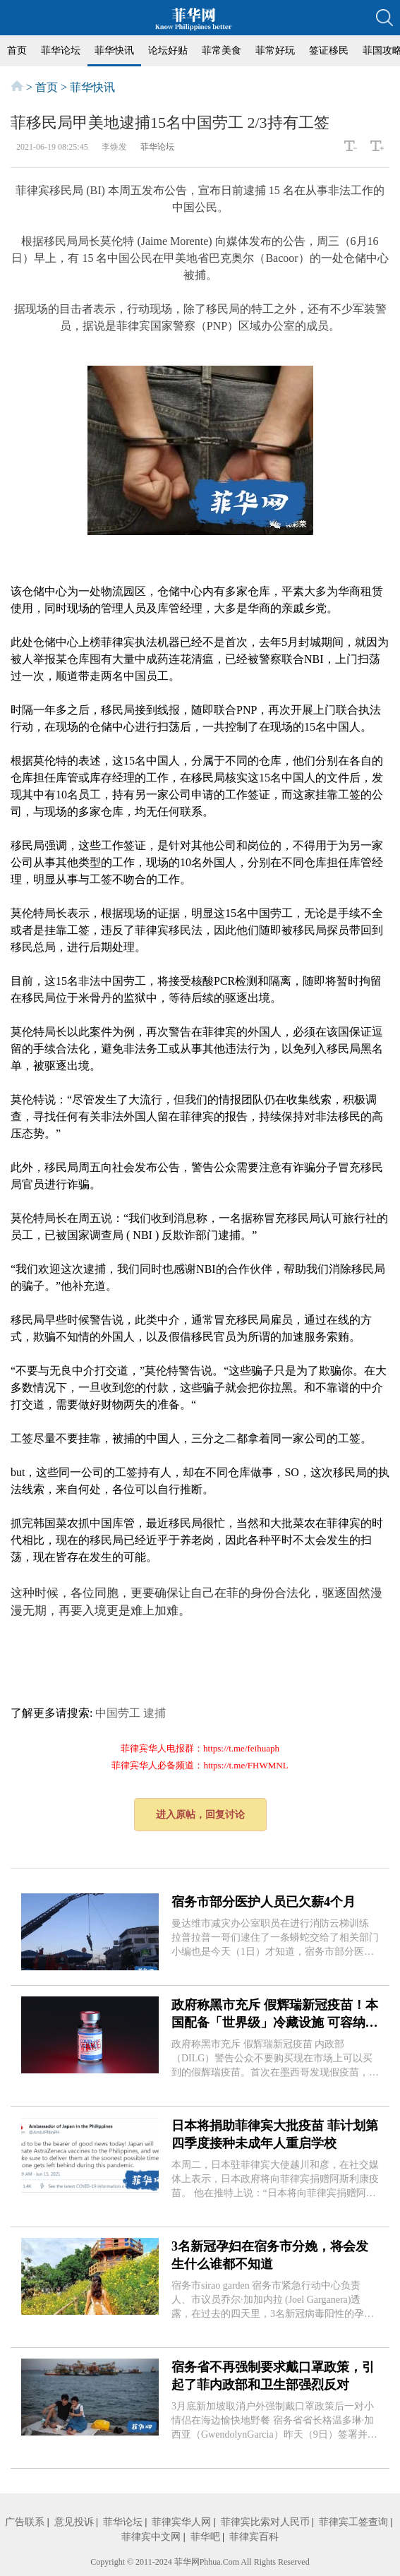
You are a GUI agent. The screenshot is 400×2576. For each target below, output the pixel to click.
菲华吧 (205, 2537)
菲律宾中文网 (151, 2537)
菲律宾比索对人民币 (265, 2522)
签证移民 (329, 50)
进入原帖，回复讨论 (200, 1814)
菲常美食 (221, 50)
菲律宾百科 (254, 2537)
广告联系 (24, 2522)
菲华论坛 (60, 50)
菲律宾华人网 (181, 2522)
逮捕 (154, 1713)
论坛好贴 (168, 50)
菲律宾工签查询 (353, 2522)
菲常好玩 (275, 50)
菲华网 (187, 2562)
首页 (17, 50)
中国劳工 (117, 1713)
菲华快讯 (114, 50)
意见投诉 (74, 2522)
